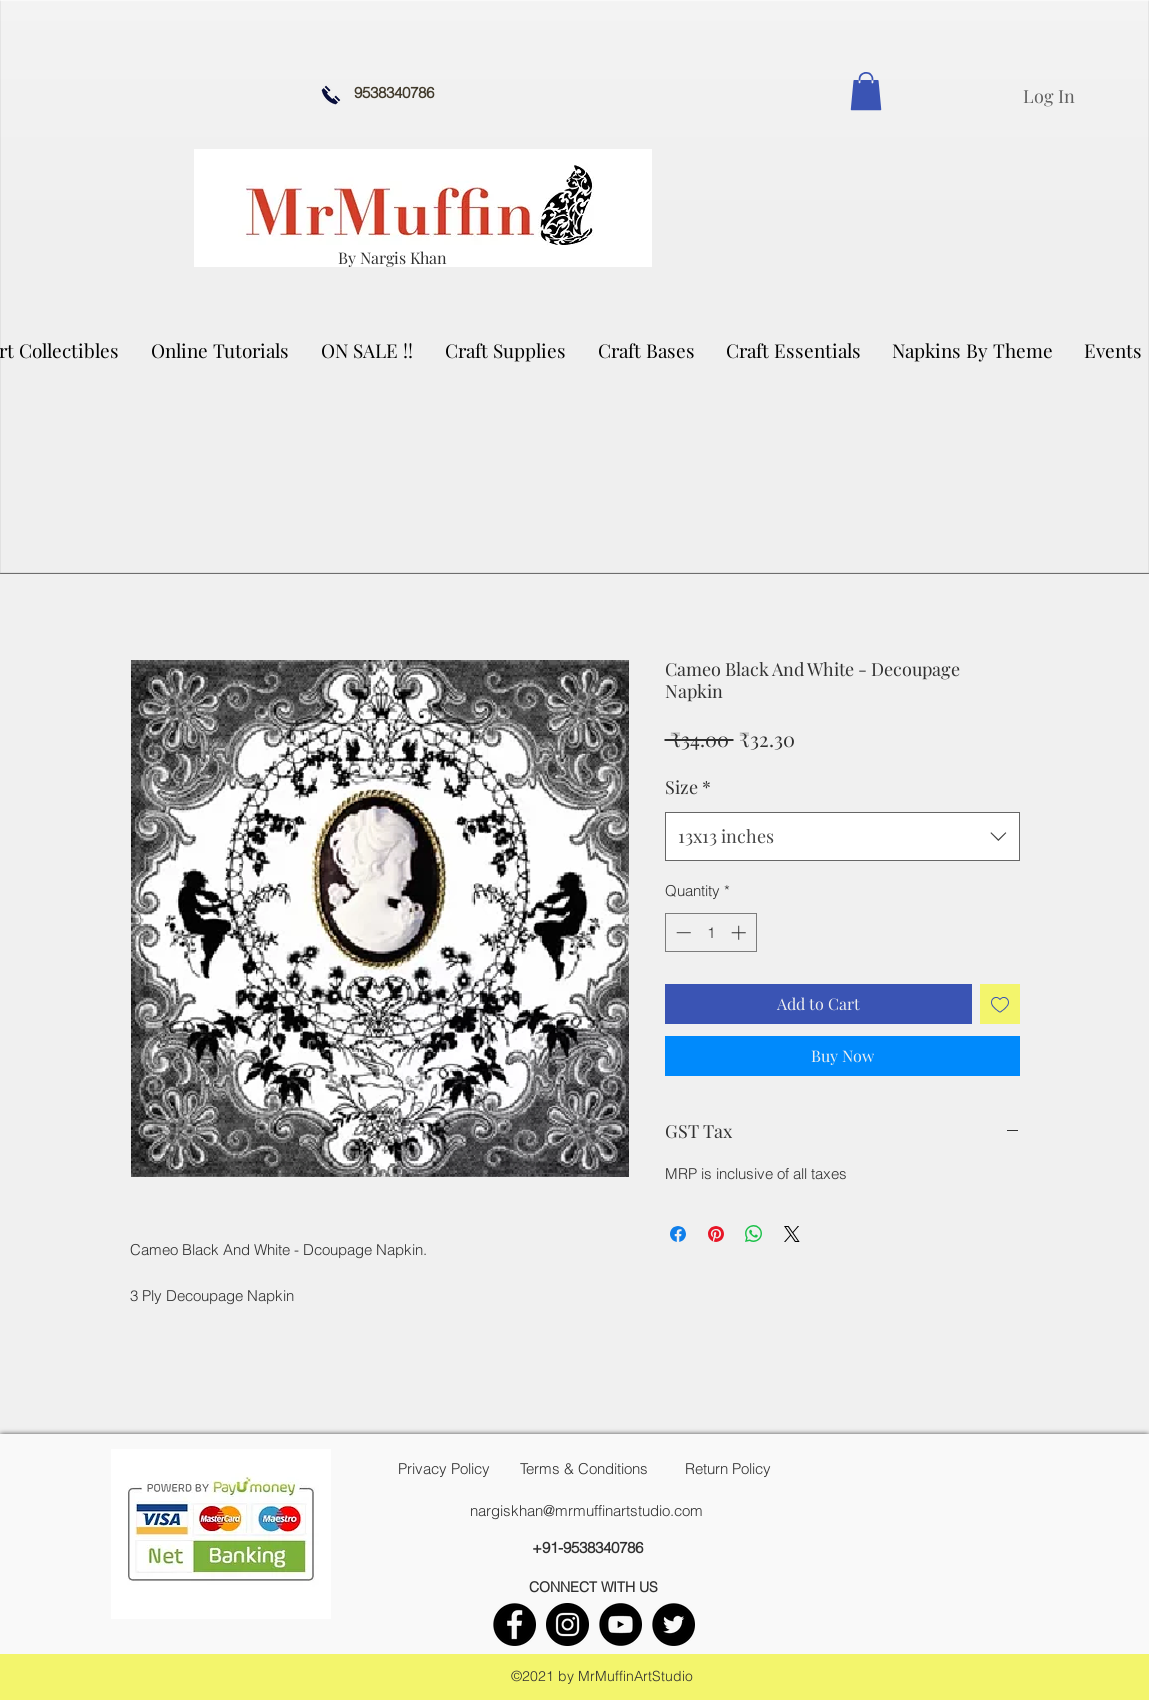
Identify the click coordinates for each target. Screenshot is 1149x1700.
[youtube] (620, 1624)
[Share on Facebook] (678, 1234)
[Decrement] (681, 932)
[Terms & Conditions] (584, 1469)
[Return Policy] (728, 1469)
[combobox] (842, 837)
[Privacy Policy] (444, 1469)
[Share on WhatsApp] (754, 1234)
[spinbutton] (710, 932)
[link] (866, 91)
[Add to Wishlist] (1000, 1004)
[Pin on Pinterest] (716, 1234)
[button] (506, 350)
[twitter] (673, 1624)
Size (688, 787)
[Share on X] (792, 1234)
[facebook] (514, 1624)
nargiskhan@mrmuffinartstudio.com (586, 1510)
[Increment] (740, 932)
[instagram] (567, 1624)
